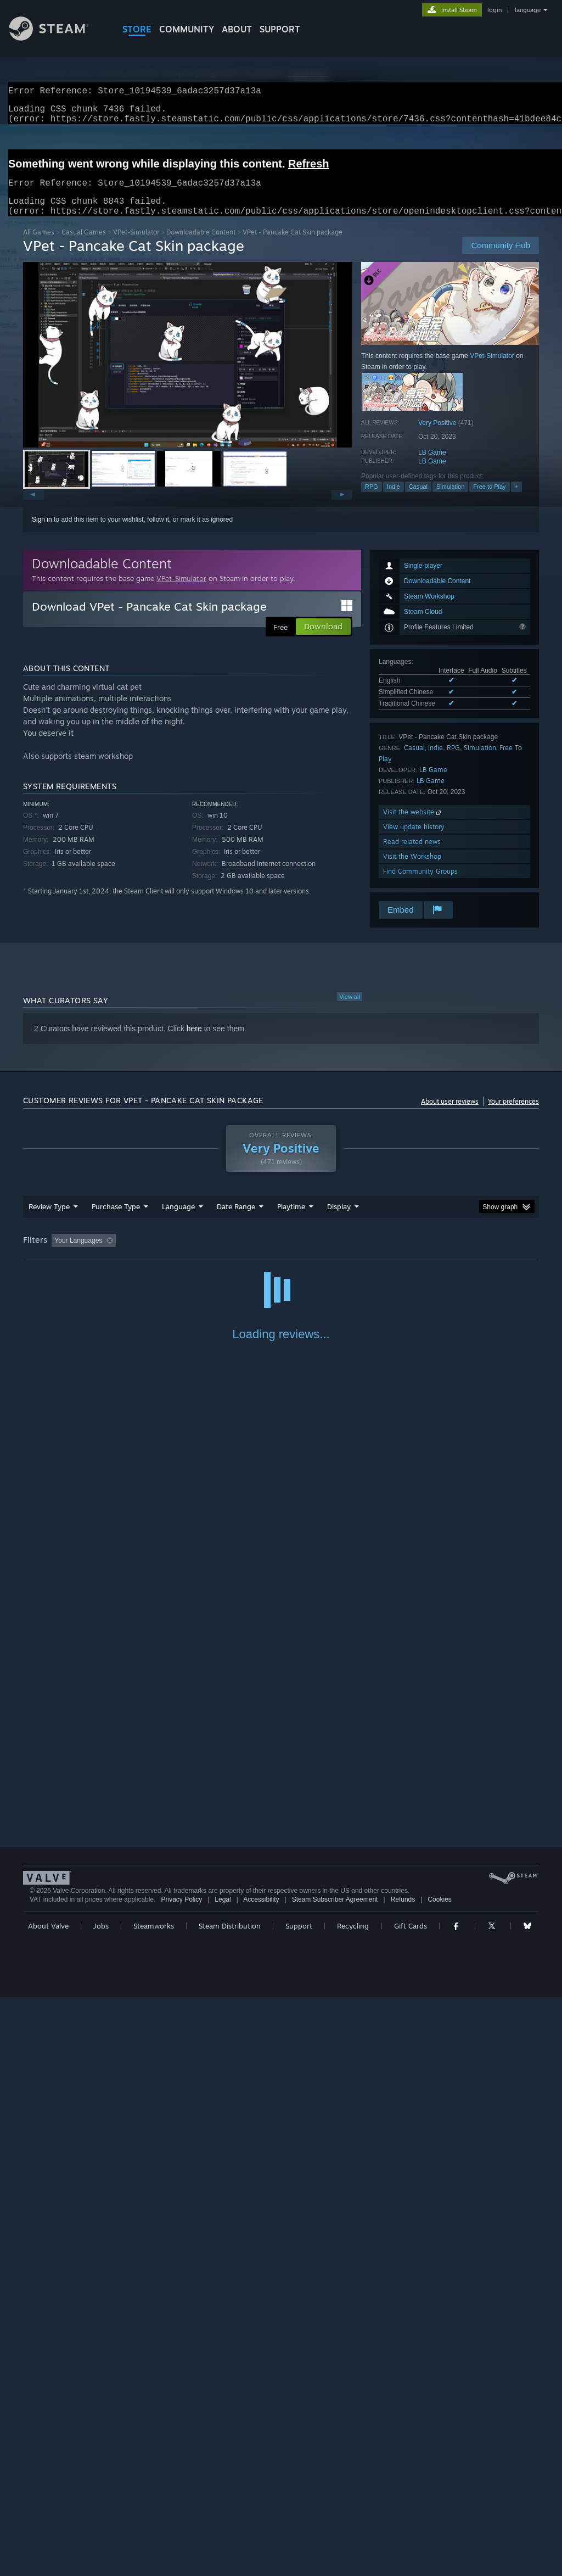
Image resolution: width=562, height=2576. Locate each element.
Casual (418, 499)
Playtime (291, 1219)
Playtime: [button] (274, 1254)
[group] (281, 1254)
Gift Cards (410, 2504)
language (528, 10)
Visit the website (413, 825)
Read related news (412, 855)
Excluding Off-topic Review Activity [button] (189, 1254)
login (494, 10)
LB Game (432, 466)
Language (178, 1219)
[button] (187, 368)
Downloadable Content (200, 245)
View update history (414, 840)
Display (339, 1219)
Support (298, 2504)
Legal (223, 2478)
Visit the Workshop (412, 869)
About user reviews (450, 1114)
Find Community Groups (420, 884)
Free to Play (489, 499)
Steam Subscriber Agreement (335, 2478)
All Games (38, 245)
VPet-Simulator (136, 245)
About (237, 29)
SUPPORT (280, 29)
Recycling (353, 2504)
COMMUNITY (186, 29)
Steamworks (153, 2504)
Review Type (49, 1219)
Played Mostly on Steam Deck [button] (353, 1254)
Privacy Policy (181, 2478)
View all (349, 1010)
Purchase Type (116, 1219)
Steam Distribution (230, 2504)
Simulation (450, 499)
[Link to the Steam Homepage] (57, 37)
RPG (371, 499)
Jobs (101, 2504)
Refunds (403, 2478)
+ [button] (516, 499)
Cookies (439, 2478)
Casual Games (83, 245)
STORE (136, 29)
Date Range (236, 1219)
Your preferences (513, 1114)
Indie (393, 499)
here (194, 1041)
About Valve (48, 2504)
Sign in (42, 533)
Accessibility (261, 2478)
